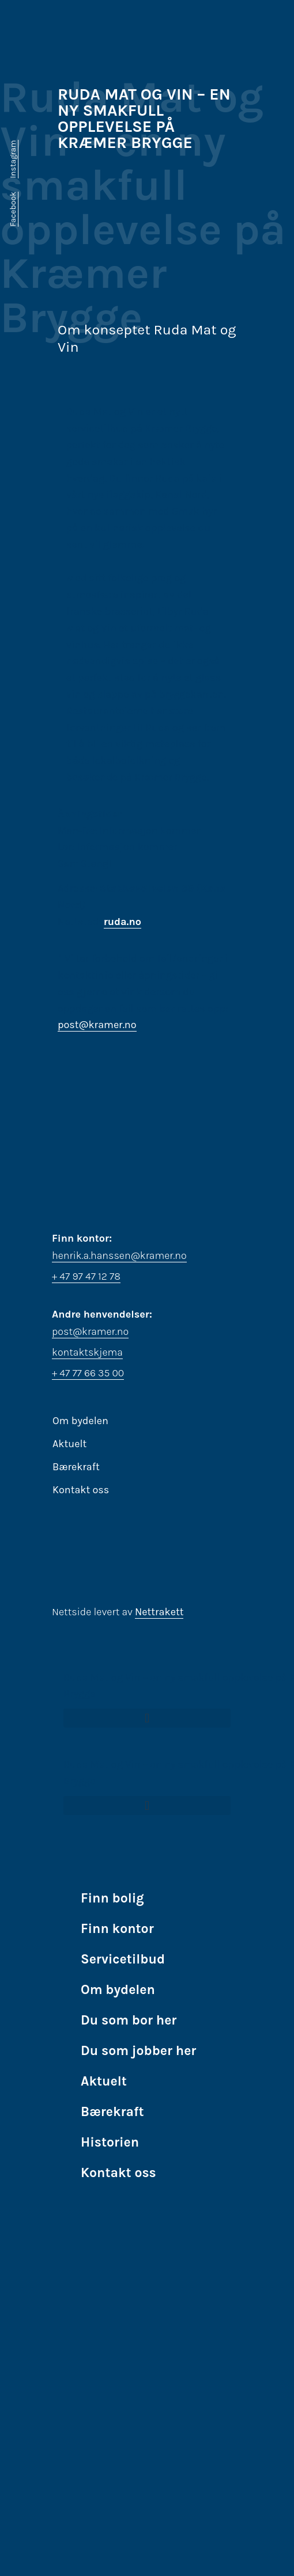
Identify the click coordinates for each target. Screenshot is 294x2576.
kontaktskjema (87, 1352)
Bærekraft (76, 1466)
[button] (147, 1718)
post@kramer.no (97, 1024)
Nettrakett (159, 1611)
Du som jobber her (138, 2050)
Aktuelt (69, 1443)
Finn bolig (112, 1898)
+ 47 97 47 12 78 (86, 1276)
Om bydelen (80, 1420)
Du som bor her (128, 2020)
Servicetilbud (123, 1959)
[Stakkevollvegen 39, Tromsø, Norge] (147, 1096)
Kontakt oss (80, 1489)
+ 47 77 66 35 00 (88, 1373)
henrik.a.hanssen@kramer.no (119, 1255)
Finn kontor (117, 1928)
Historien (110, 2142)
